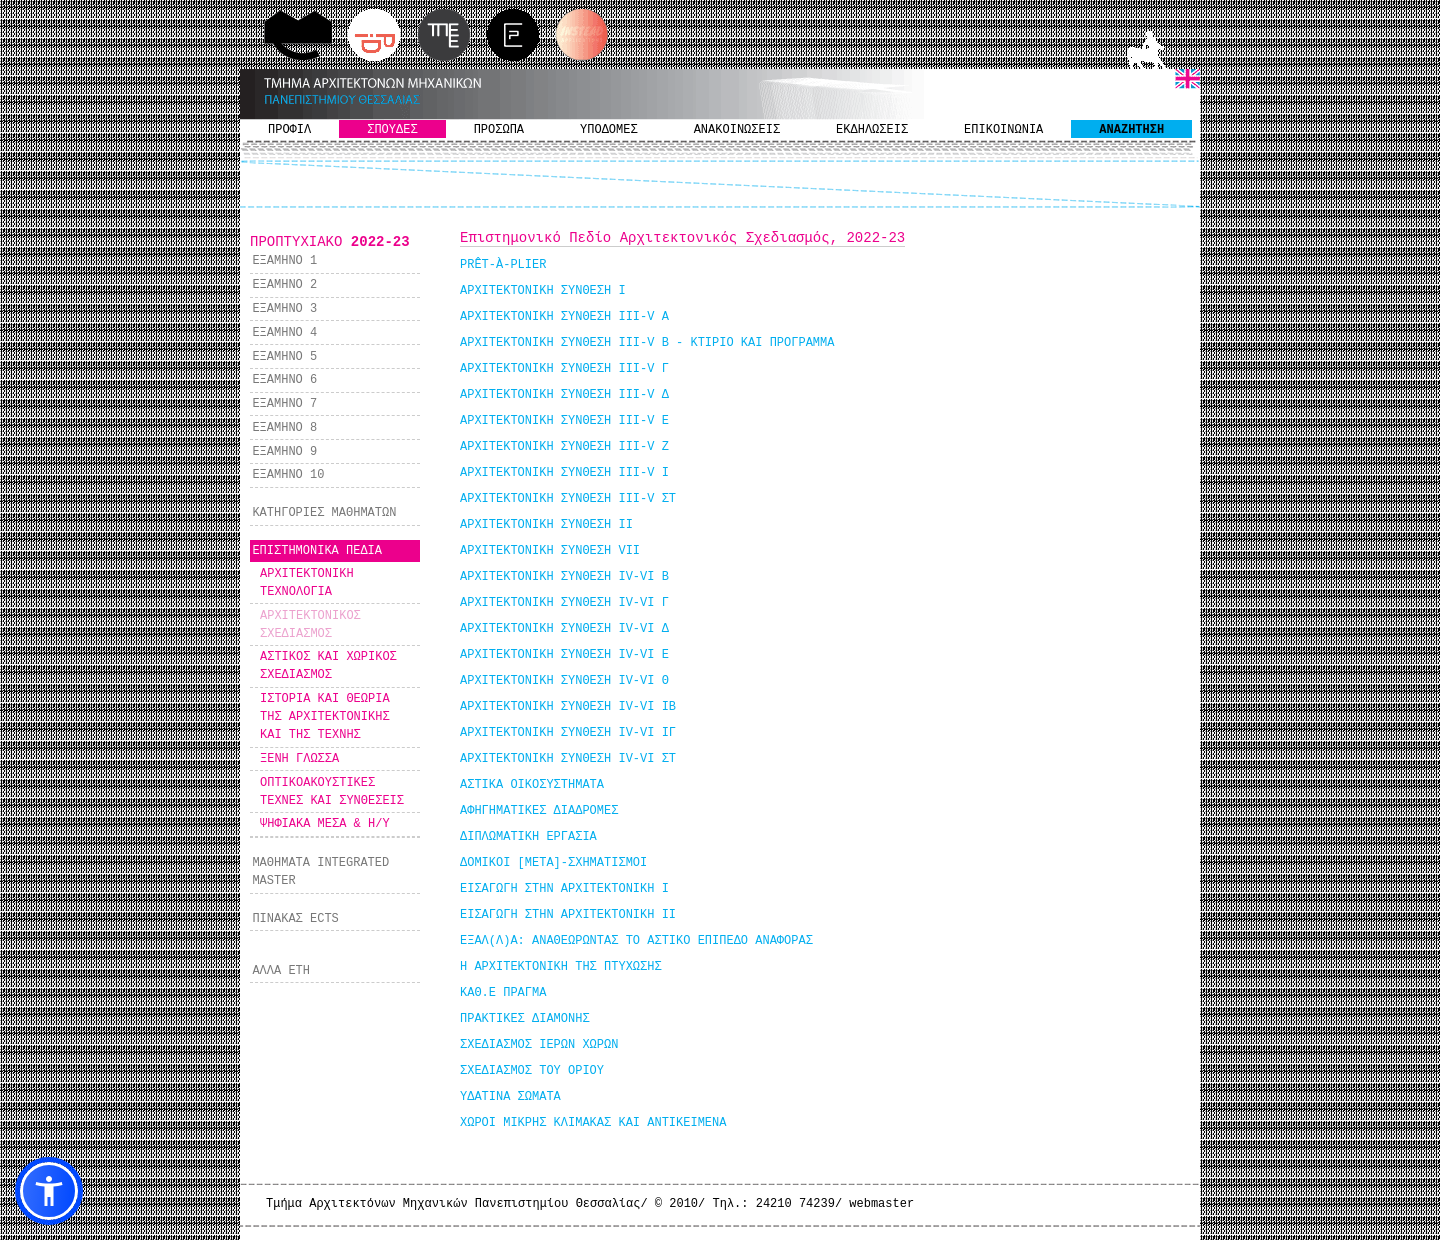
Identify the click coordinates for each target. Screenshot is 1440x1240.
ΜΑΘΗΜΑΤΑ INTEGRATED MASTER (320, 872)
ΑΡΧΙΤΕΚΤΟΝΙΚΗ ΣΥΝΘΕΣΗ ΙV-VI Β (564, 577)
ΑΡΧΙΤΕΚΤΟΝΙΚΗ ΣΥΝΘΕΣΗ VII (550, 551)
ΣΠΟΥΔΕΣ (392, 130)
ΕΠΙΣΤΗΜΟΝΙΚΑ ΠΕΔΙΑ (317, 551)
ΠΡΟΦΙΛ (289, 130)
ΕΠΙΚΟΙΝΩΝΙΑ (1003, 130)
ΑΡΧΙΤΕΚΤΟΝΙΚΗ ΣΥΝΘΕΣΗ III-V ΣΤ (568, 499)
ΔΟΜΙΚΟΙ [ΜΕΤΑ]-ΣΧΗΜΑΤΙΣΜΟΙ (553, 863)
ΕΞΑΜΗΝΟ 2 (284, 285)
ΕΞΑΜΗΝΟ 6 (284, 380)
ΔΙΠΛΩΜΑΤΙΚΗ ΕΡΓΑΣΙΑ (528, 837)
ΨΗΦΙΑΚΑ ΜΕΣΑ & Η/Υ (325, 824)
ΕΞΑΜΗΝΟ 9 (284, 452)
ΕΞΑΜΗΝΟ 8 (284, 428)
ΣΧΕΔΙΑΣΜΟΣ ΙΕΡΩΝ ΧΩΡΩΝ (539, 1045)
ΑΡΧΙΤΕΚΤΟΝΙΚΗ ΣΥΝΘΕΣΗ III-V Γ (564, 369)
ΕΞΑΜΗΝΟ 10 (288, 475)
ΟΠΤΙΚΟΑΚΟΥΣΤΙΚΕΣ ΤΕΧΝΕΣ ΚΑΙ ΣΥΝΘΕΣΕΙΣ (332, 792)
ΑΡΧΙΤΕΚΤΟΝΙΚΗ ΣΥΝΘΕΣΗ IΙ (546, 525)
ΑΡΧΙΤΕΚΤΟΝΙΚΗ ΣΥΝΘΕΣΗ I (543, 291)
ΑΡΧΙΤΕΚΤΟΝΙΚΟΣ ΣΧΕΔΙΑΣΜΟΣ (310, 625)
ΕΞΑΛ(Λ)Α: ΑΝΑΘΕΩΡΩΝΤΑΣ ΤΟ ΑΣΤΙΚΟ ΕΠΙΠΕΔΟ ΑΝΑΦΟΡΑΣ (636, 941)
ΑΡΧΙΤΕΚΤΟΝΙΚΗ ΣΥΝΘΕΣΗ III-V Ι (564, 473)
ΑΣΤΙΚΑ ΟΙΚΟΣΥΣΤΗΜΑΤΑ (532, 785)
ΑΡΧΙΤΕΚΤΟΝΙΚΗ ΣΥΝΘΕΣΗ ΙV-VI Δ (564, 629)
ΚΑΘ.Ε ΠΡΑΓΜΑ (503, 993)
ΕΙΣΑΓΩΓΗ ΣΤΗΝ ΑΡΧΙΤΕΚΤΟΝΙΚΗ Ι (564, 889)
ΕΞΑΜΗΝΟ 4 (284, 333)
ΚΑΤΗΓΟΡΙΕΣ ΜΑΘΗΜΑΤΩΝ (324, 513)
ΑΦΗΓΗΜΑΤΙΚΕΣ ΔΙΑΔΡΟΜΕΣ (539, 811)
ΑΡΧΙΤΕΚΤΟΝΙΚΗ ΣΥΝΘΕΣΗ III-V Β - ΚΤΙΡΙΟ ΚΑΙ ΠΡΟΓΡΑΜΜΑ (647, 343)
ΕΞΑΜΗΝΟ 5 (284, 357)
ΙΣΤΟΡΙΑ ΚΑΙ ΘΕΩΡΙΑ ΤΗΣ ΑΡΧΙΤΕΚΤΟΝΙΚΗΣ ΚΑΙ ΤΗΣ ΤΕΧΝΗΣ (325, 717)
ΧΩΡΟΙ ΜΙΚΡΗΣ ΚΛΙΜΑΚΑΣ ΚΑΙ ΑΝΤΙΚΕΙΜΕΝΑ (593, 1123)
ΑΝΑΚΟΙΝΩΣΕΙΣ (737, 130)
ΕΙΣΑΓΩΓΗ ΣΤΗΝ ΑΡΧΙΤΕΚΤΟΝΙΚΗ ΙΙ (568, 915)
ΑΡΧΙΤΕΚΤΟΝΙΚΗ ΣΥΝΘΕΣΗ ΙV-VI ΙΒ (568, 707)
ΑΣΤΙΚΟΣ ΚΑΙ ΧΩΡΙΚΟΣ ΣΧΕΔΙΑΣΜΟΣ (328, 666)
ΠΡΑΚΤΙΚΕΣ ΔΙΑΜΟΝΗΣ (525, 1019)
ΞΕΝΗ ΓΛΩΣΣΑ (299, 759)
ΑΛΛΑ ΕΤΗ (281, 971)
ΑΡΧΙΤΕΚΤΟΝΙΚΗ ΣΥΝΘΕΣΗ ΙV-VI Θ (564, 681)
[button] (49, 1191)
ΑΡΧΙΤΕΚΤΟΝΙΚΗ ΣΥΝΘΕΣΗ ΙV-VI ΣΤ (568, 759)
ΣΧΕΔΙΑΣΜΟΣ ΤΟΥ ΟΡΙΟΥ (532, 1071)
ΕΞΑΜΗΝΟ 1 (284, 261)
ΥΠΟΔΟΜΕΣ (609, 130)
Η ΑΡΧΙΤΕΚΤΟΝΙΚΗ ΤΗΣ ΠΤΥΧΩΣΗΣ (561, 967)
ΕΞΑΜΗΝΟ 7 (284, 404)
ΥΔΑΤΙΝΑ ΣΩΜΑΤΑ (510, 1097)
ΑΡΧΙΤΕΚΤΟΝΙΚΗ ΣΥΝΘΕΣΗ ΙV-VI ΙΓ (568, 733)
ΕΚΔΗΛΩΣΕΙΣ (872, 130)
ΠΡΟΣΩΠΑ (499, 130)
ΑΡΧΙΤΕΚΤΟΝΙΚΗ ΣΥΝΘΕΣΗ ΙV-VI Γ (564, 603)
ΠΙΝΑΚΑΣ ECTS (295, 919)
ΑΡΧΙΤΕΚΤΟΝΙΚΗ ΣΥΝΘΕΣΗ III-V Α (564, 317)
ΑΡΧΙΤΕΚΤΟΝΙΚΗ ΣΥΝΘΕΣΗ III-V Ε (564, 421)
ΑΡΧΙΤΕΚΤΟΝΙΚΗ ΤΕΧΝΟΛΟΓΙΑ (307, 583)
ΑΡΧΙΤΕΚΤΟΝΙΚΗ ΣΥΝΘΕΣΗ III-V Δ (564, 395)
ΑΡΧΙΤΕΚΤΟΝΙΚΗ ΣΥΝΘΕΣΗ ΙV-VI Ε (564, 655)
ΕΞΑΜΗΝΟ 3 (284, 309)
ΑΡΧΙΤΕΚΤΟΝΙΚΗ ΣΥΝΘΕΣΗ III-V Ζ (564, 447)
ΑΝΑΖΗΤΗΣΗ (1131, 130)
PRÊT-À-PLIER (503, 265)
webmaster (881, 1204)
